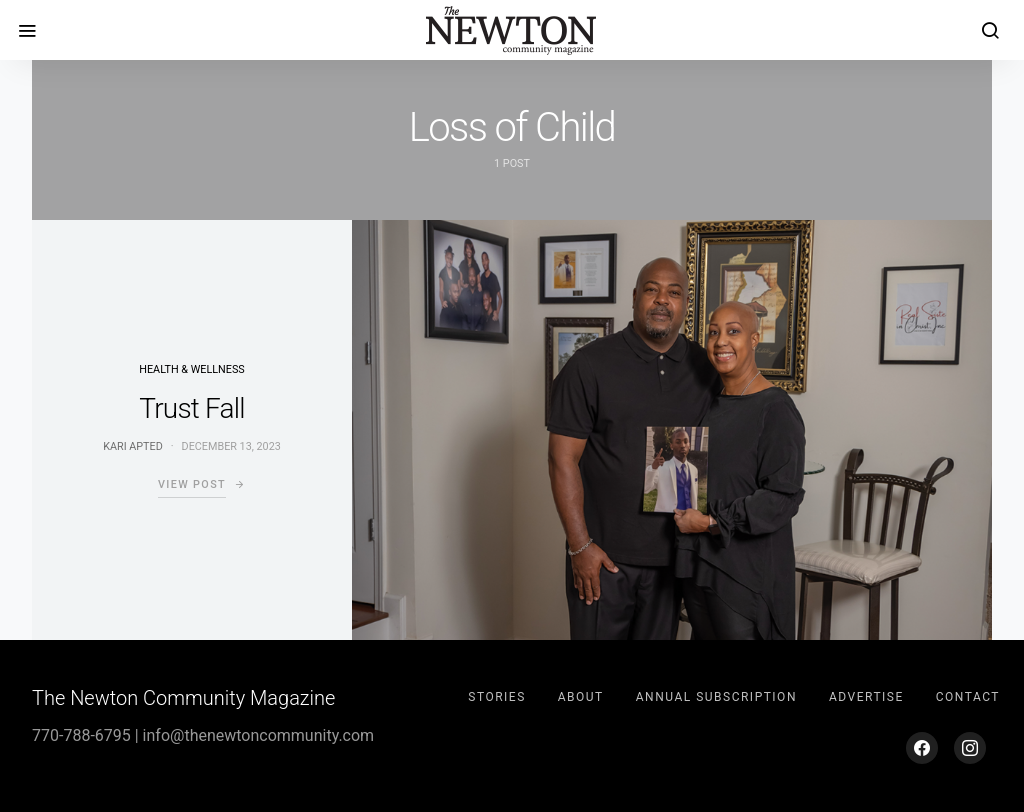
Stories (496, 697)
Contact (968, 697)
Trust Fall (191, 408)
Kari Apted (133, 446)
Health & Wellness (191, 369)
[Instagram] (970, 748)
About (581, 697)
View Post (192, 484)
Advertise (866, 697)
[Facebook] (922, 748)
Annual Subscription (716, 697)
